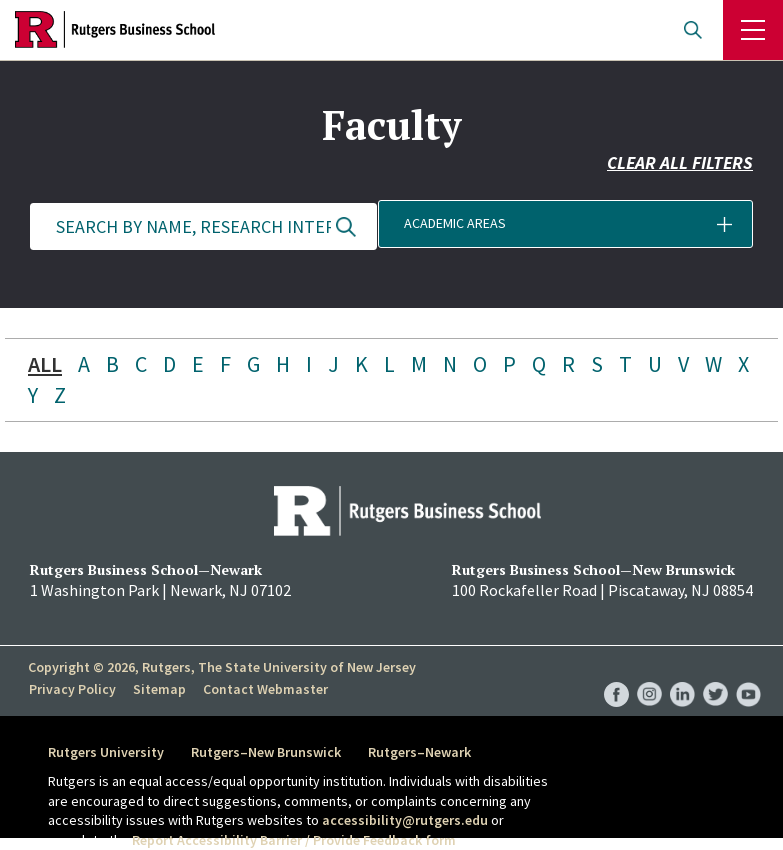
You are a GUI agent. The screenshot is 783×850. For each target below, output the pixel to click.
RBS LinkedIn (682, 674)
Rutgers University (106, 752)
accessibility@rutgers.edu (405, 820)
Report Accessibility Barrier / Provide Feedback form (294, 840)
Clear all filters (680, 167)
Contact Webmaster (262, 689)
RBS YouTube (748, 674)
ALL (45, 364)
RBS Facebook (616, 674)
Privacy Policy (71, 689)
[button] (580, 227)
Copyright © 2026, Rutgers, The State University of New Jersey (222, 667)
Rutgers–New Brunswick (267, 752)
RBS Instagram (649, 674)
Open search (693, 30)
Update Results (346, 226)
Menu (753, 30)
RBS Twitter (715, 674)
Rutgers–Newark (421, 752)
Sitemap (157, 689)
